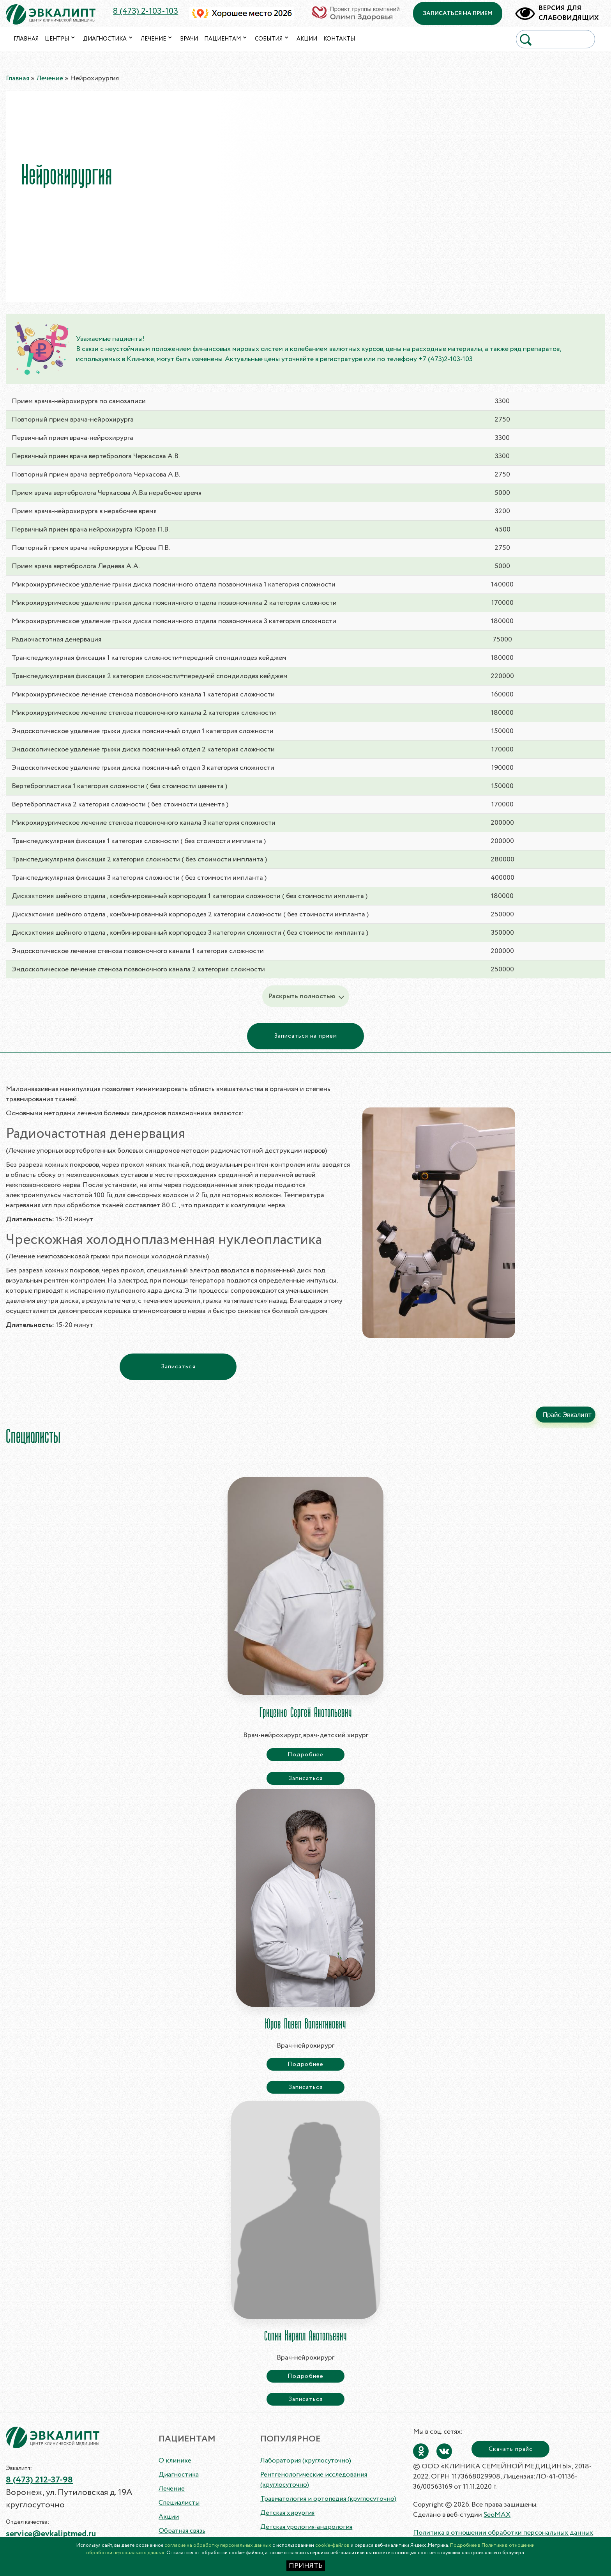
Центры (61, 39)
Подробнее (305, 1754)
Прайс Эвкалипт (567, 1414)
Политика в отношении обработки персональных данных (503, 2533)
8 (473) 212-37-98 (39, 2480)
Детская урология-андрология (306, 2527)
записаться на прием (458, 13)
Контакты (339, 39)
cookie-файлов (332, 2545)
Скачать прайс (511, 2449)
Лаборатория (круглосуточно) (305, 2461)
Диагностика (108, 39)
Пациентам (226, 39)
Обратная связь (182, 2531)
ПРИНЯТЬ (306, 2566)
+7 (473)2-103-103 (446, 359)
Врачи (189, 39)
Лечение (157, 39)
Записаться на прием (305, 1035)
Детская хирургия (287, 2513)
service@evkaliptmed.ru (51, 2534)
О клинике (175, 2461)
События (272, 39)
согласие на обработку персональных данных (217, 2545)
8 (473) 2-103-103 (145, 11)
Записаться (178, 1366)
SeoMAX (497, 2515)
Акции (307, 39)
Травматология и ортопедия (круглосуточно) (328, 2499)
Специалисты (179, 2503)
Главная (26, 39)
